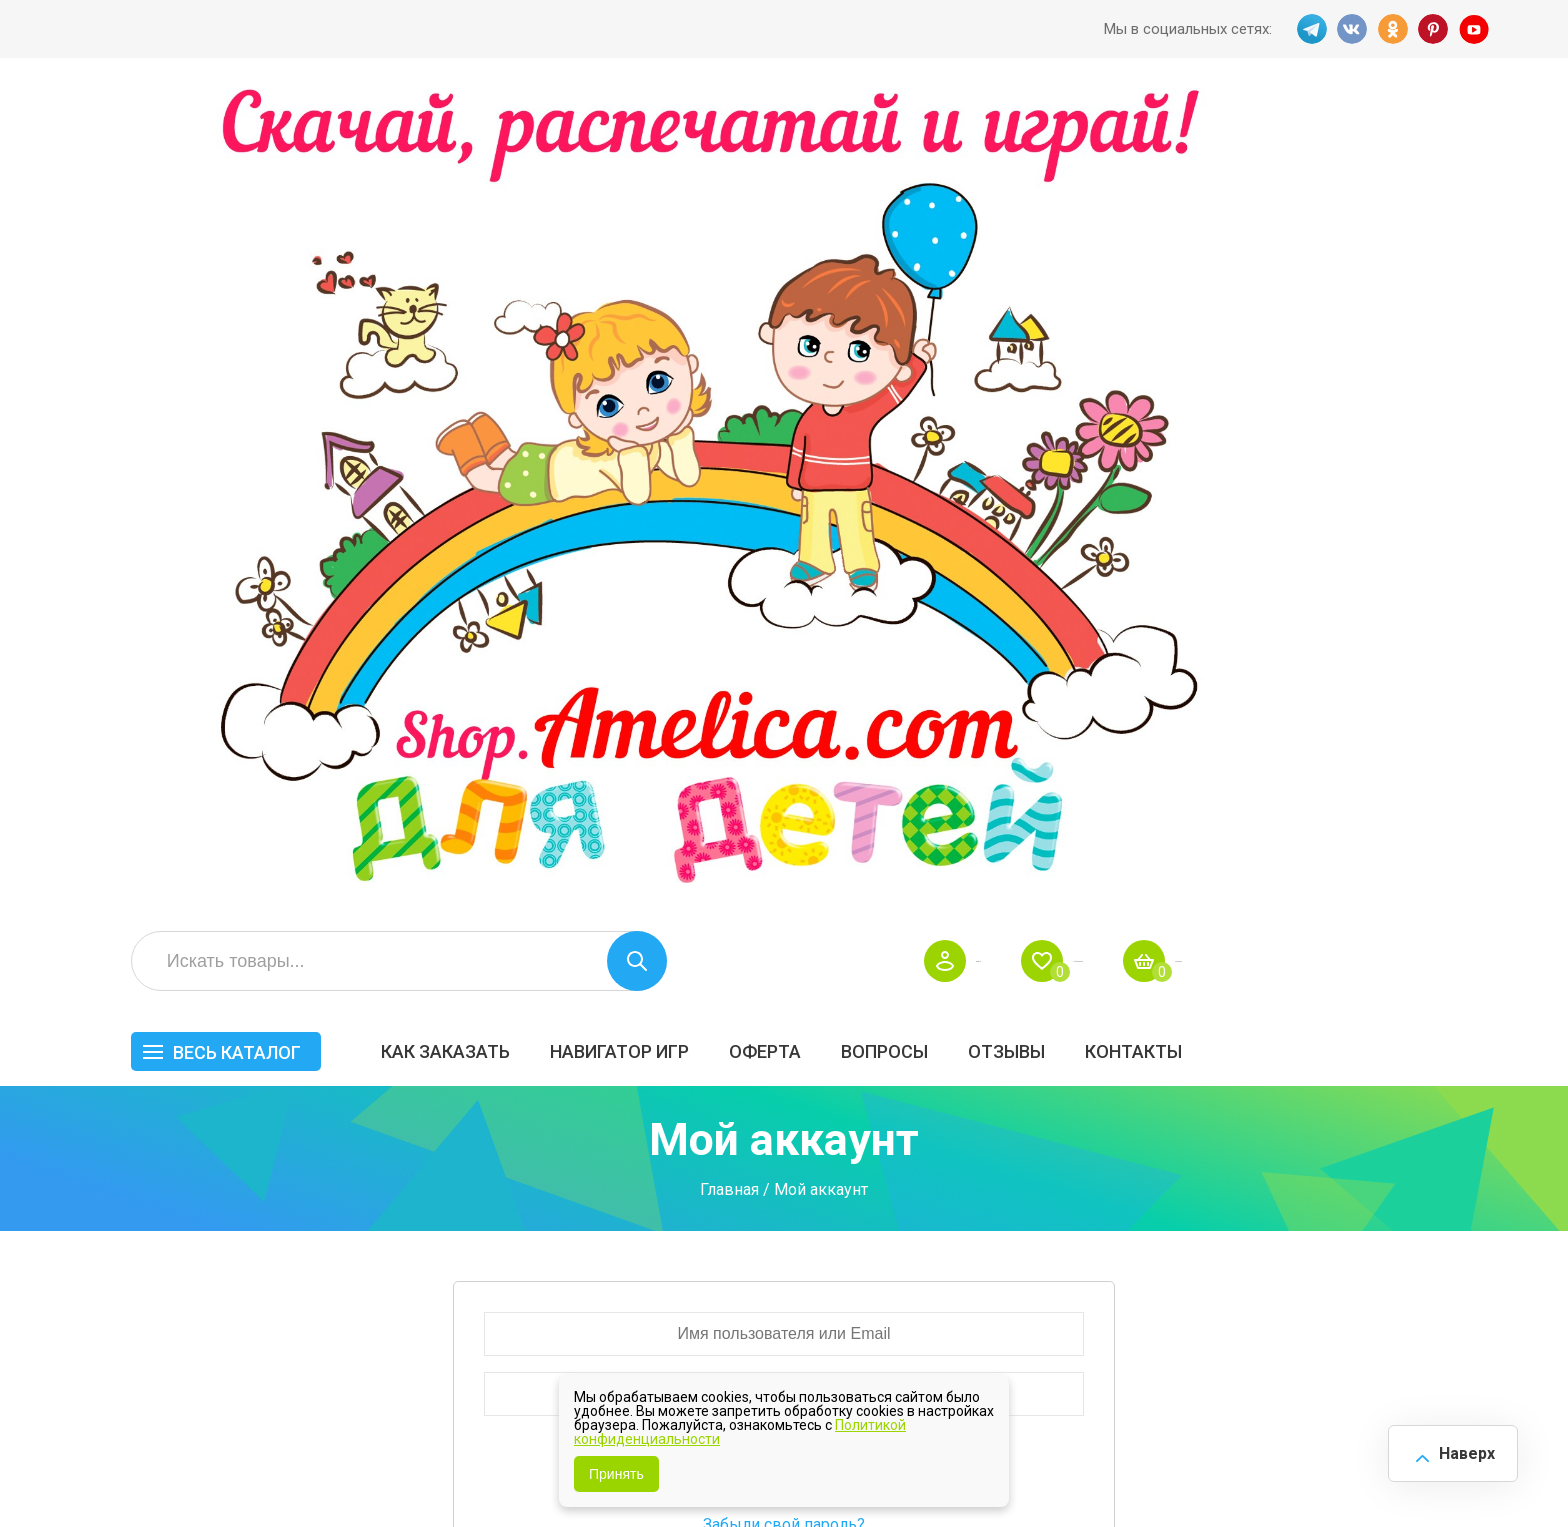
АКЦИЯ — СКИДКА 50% (1435, 1094)
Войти (1146, 136)
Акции (694, 1168)
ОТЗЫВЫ (1311, 226)
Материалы (1427, 1146)
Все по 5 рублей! (1280, 1084)
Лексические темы (1106, 1146)
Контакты (1438, 226)
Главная (729, 386)
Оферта (1070, 226)
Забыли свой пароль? (784, 721)
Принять (616, 1474)
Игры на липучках (1101, 1188)
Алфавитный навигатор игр (1271, 1260)
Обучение (1420, 1188)
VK (1347, 29)
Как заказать (750, 226)
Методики (1072, 1250)
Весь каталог (542, 227)
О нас (873, 1210)
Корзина (1457, 136)
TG (1303, 29)
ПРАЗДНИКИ (1267, 1146)
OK (1391, 29)
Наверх (1454, 1446)
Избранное (1297, 136)
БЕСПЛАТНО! (1083, 1084)
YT (1479, 29)
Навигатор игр (924, 226)
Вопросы (1189, 226)
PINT (1435, 29)
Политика (707, 1252)
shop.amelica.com (381, 1466)
